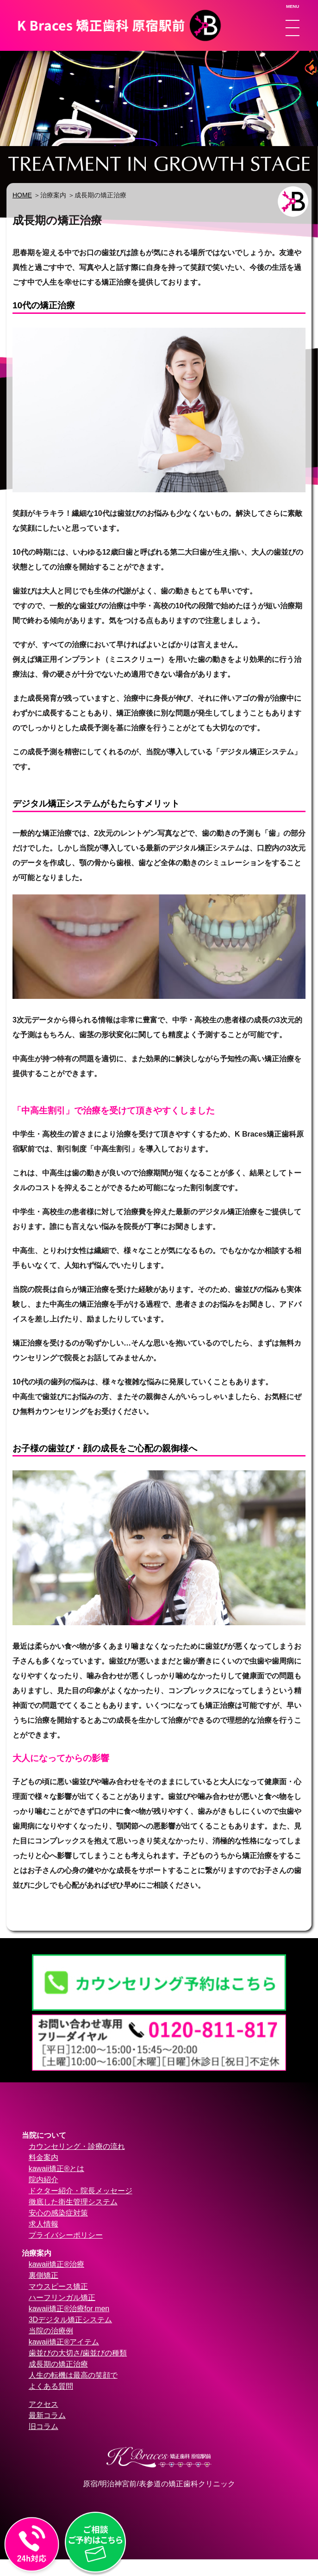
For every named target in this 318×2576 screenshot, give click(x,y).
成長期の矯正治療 (58, 2364)
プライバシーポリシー (66, 2235)
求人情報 (43, 2224)
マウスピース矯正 (58, 2286)
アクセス (43, 2404)
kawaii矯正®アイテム (64, 2342)
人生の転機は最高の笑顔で (73, 2375)
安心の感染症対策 (58, 2213)
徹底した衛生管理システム (73, 2202)
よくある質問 (51, 2386)
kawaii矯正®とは (56, 2168)
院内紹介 (43, 2180)
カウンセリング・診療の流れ (77, 2146)
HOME (22, 195)
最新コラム (47, 2415)
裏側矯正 (43, 2275)
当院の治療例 (51, 2331)
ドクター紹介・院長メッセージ (80, 2191)
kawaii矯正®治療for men (69, 2309)
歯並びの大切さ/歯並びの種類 (78, 2353)
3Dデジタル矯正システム (70, 2320)
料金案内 (43, 2157)
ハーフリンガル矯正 (62, 2297)
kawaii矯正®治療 (56, 2264)
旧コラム (43, 2426)
